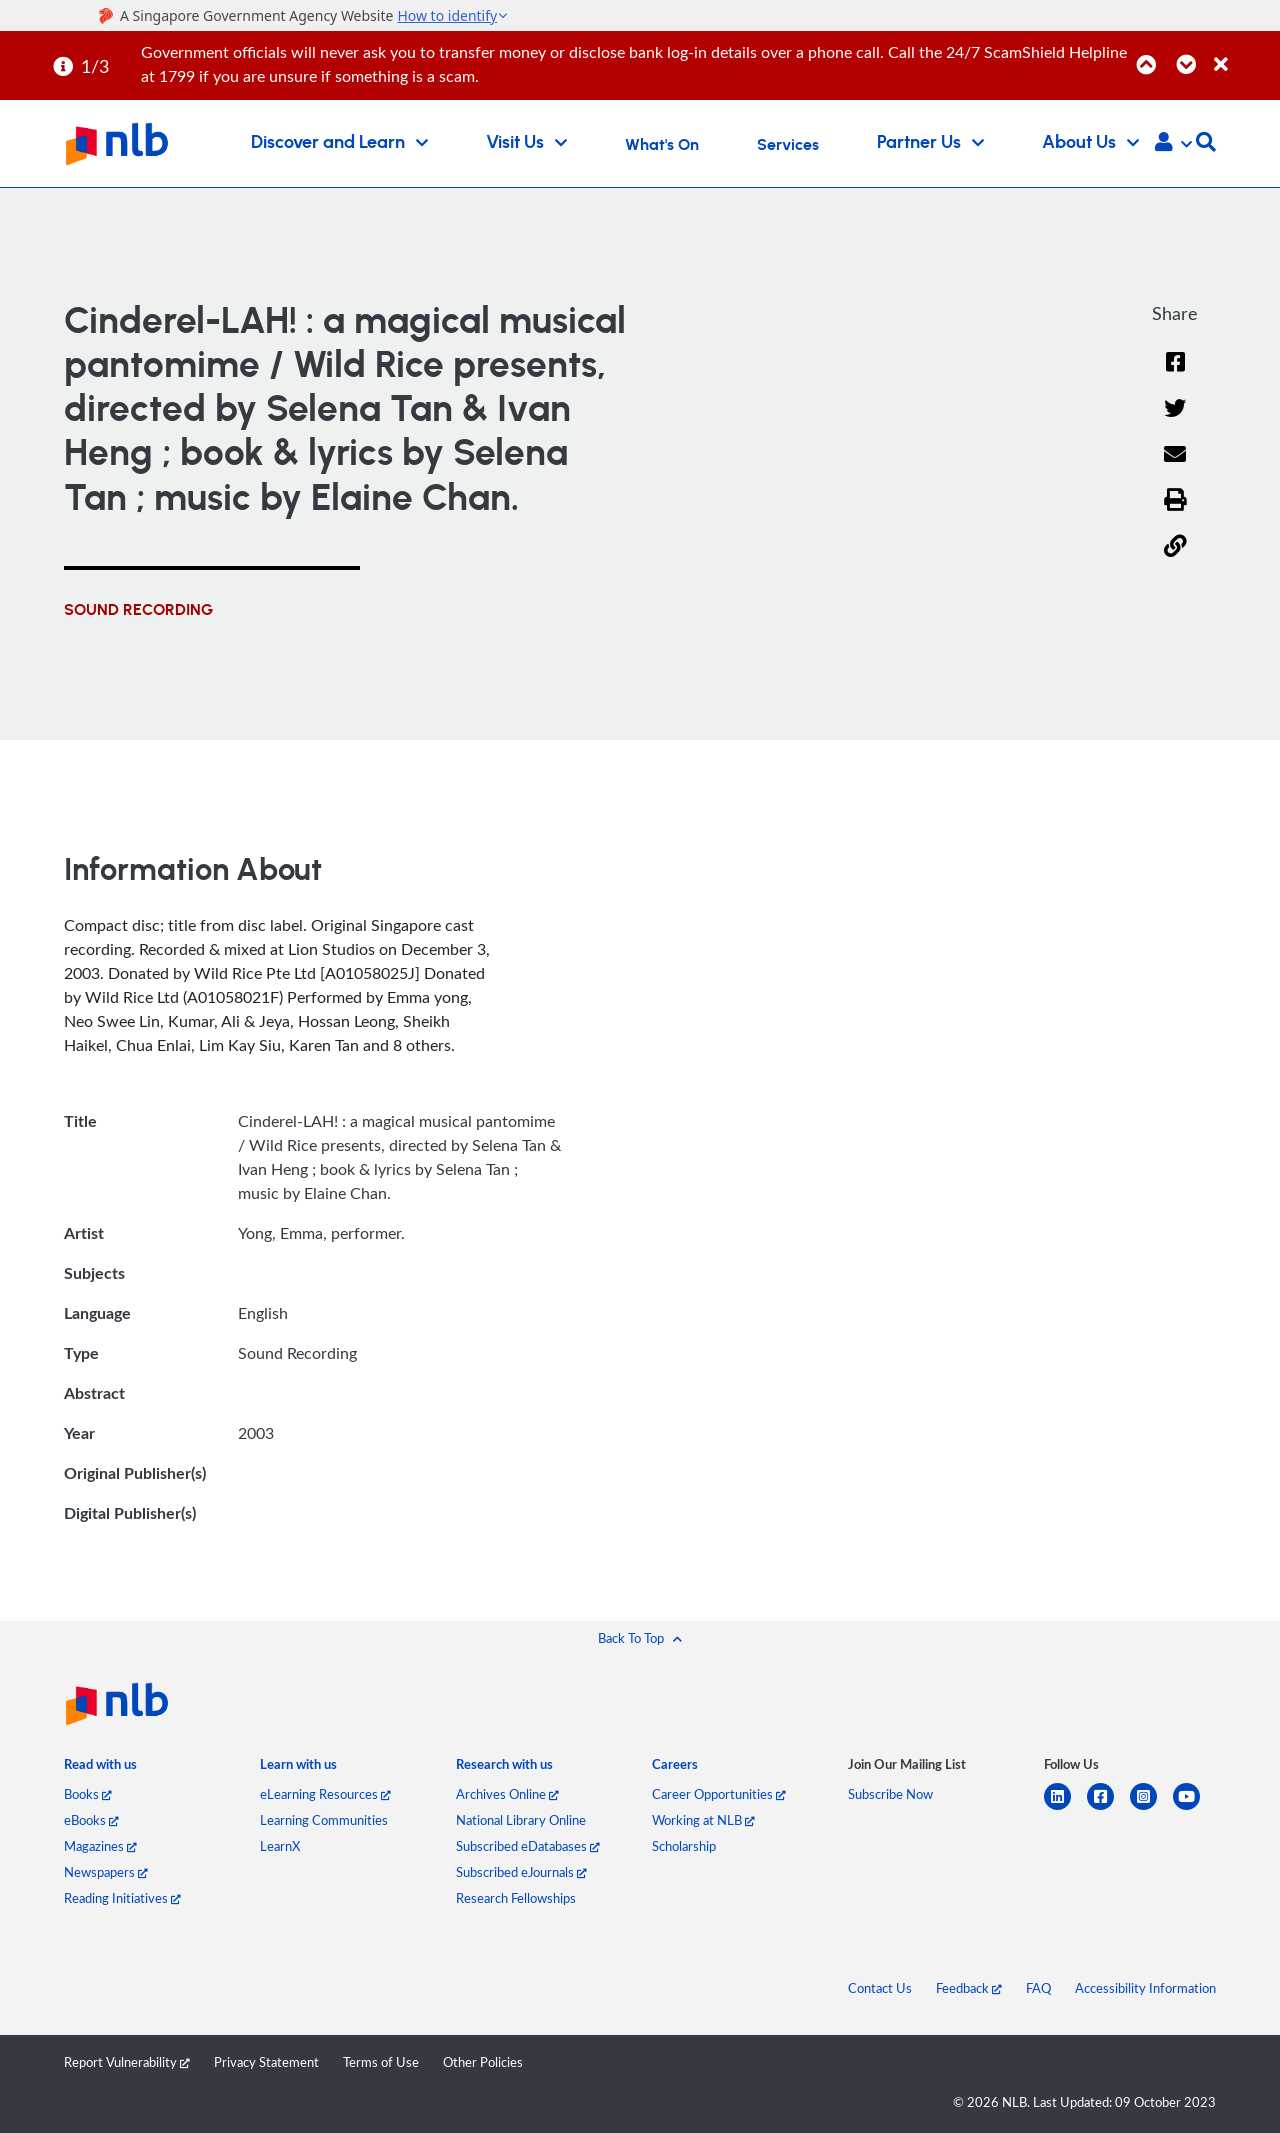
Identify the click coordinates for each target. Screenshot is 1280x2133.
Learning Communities (324, 1820)
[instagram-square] (1151, 1808)
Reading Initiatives (122, 1898)
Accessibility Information (1145, 1988)
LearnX (280, 1846)
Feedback (969, 1988)
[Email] (1175, 467)
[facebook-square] (1108, 1808)
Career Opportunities (719, 1794)
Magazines (100, 1846)
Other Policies (483, 2062)
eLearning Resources (325, 1794)
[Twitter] (1175, 421)
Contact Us (880, 1988)
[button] (1173, 144)
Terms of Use (381, 2062)
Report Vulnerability (127, 2062)
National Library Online (521, 1820)
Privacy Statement (266, 2062)
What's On (662, 145)
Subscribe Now (890, 1794)
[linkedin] (1065, 1808)
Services (788, 145)
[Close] (1243, 53)
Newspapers (106, 1872)
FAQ (1038, 1988)
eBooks (91, 1820)
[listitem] (100, 1768)
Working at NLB (703, 1820)
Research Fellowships (516, 1898)
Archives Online (507, 1794)
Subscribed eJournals (521, 1872)
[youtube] (1194, 1808)
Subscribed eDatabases (528, 1846)
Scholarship (684, 1846)
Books (88, 1794)
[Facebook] (1175, 374)
